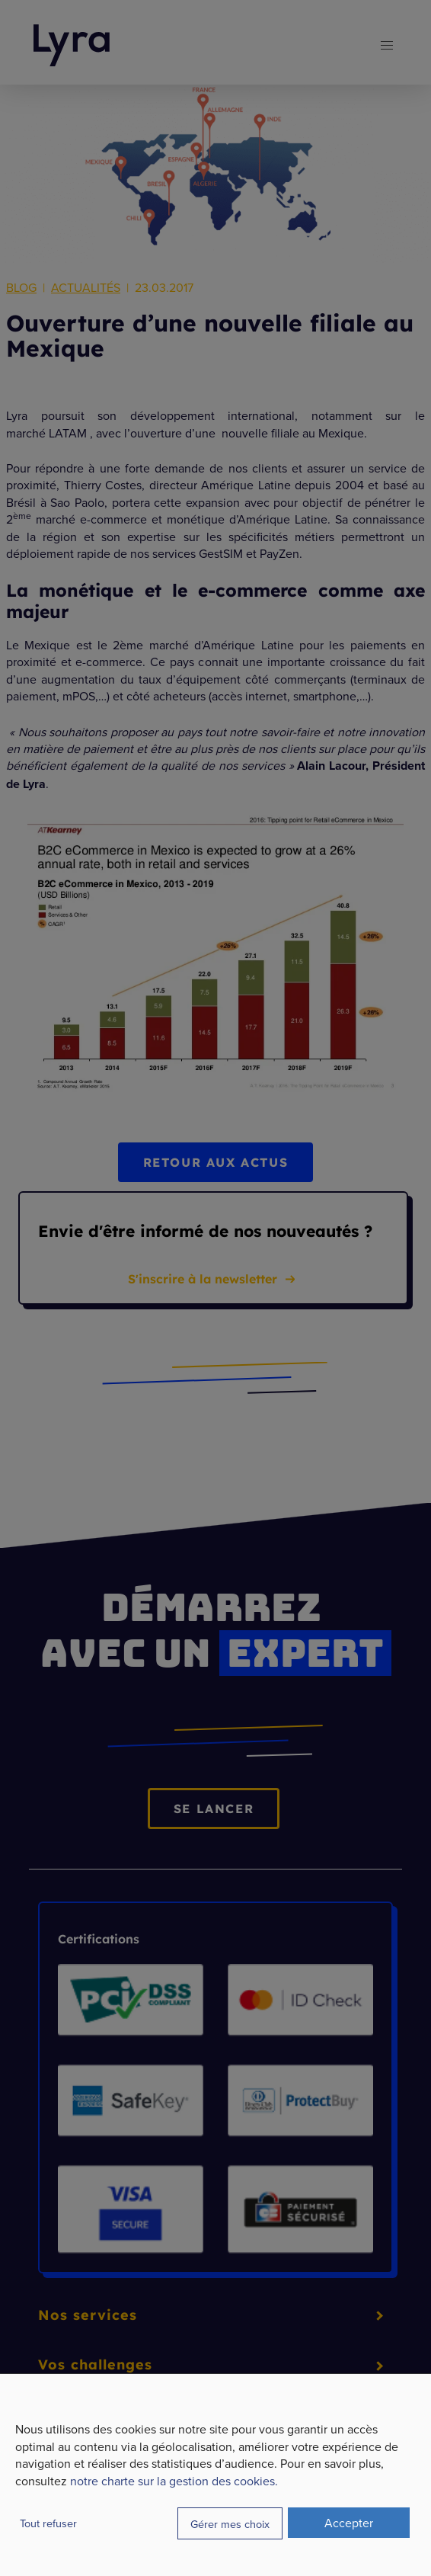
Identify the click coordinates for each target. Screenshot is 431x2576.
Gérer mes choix (230, 2524)
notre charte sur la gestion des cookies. (174, 2480)
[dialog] (215, 2474)
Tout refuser (48, 2523)
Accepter (348, 2522)
